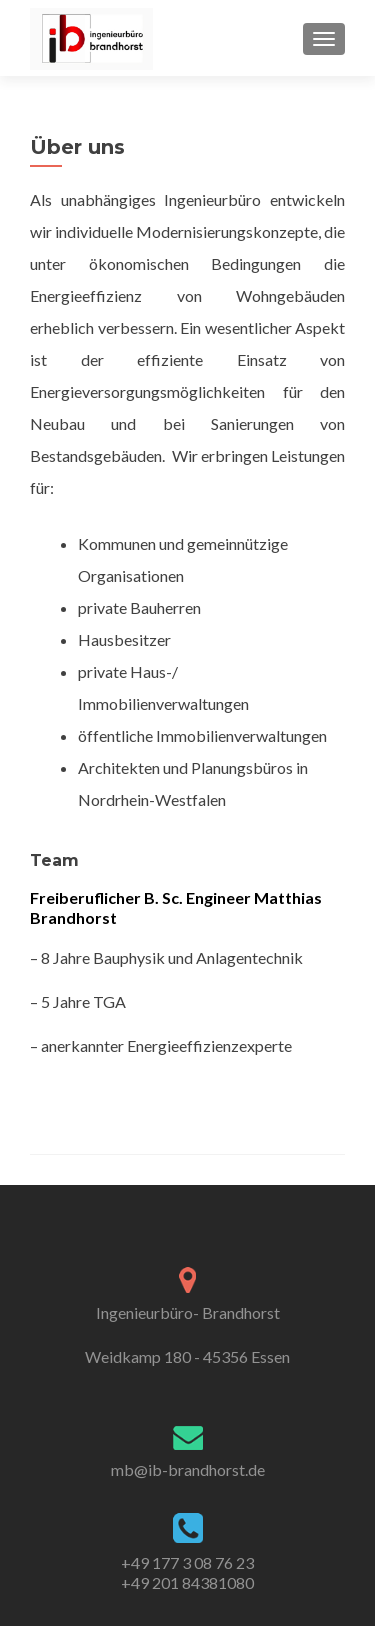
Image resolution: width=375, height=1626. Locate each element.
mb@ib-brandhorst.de (188, 1469)
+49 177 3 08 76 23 (187, 1562)
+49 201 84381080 (187, 1582)
